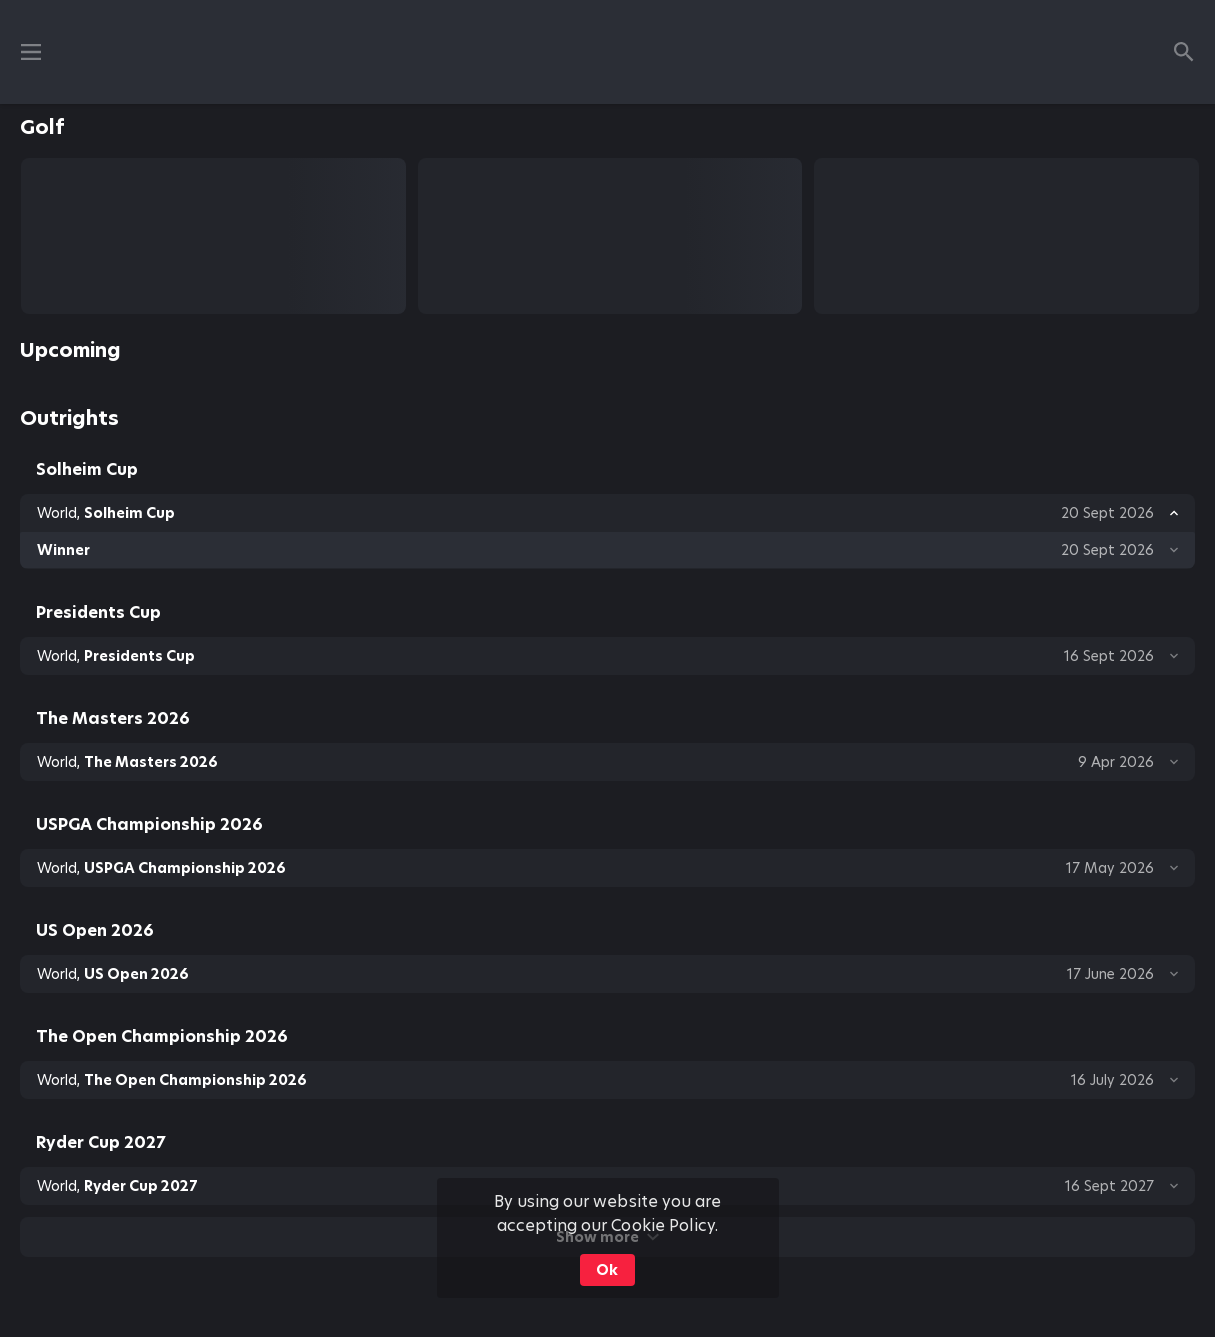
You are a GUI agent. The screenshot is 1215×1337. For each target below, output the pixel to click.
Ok (607, 1270)
